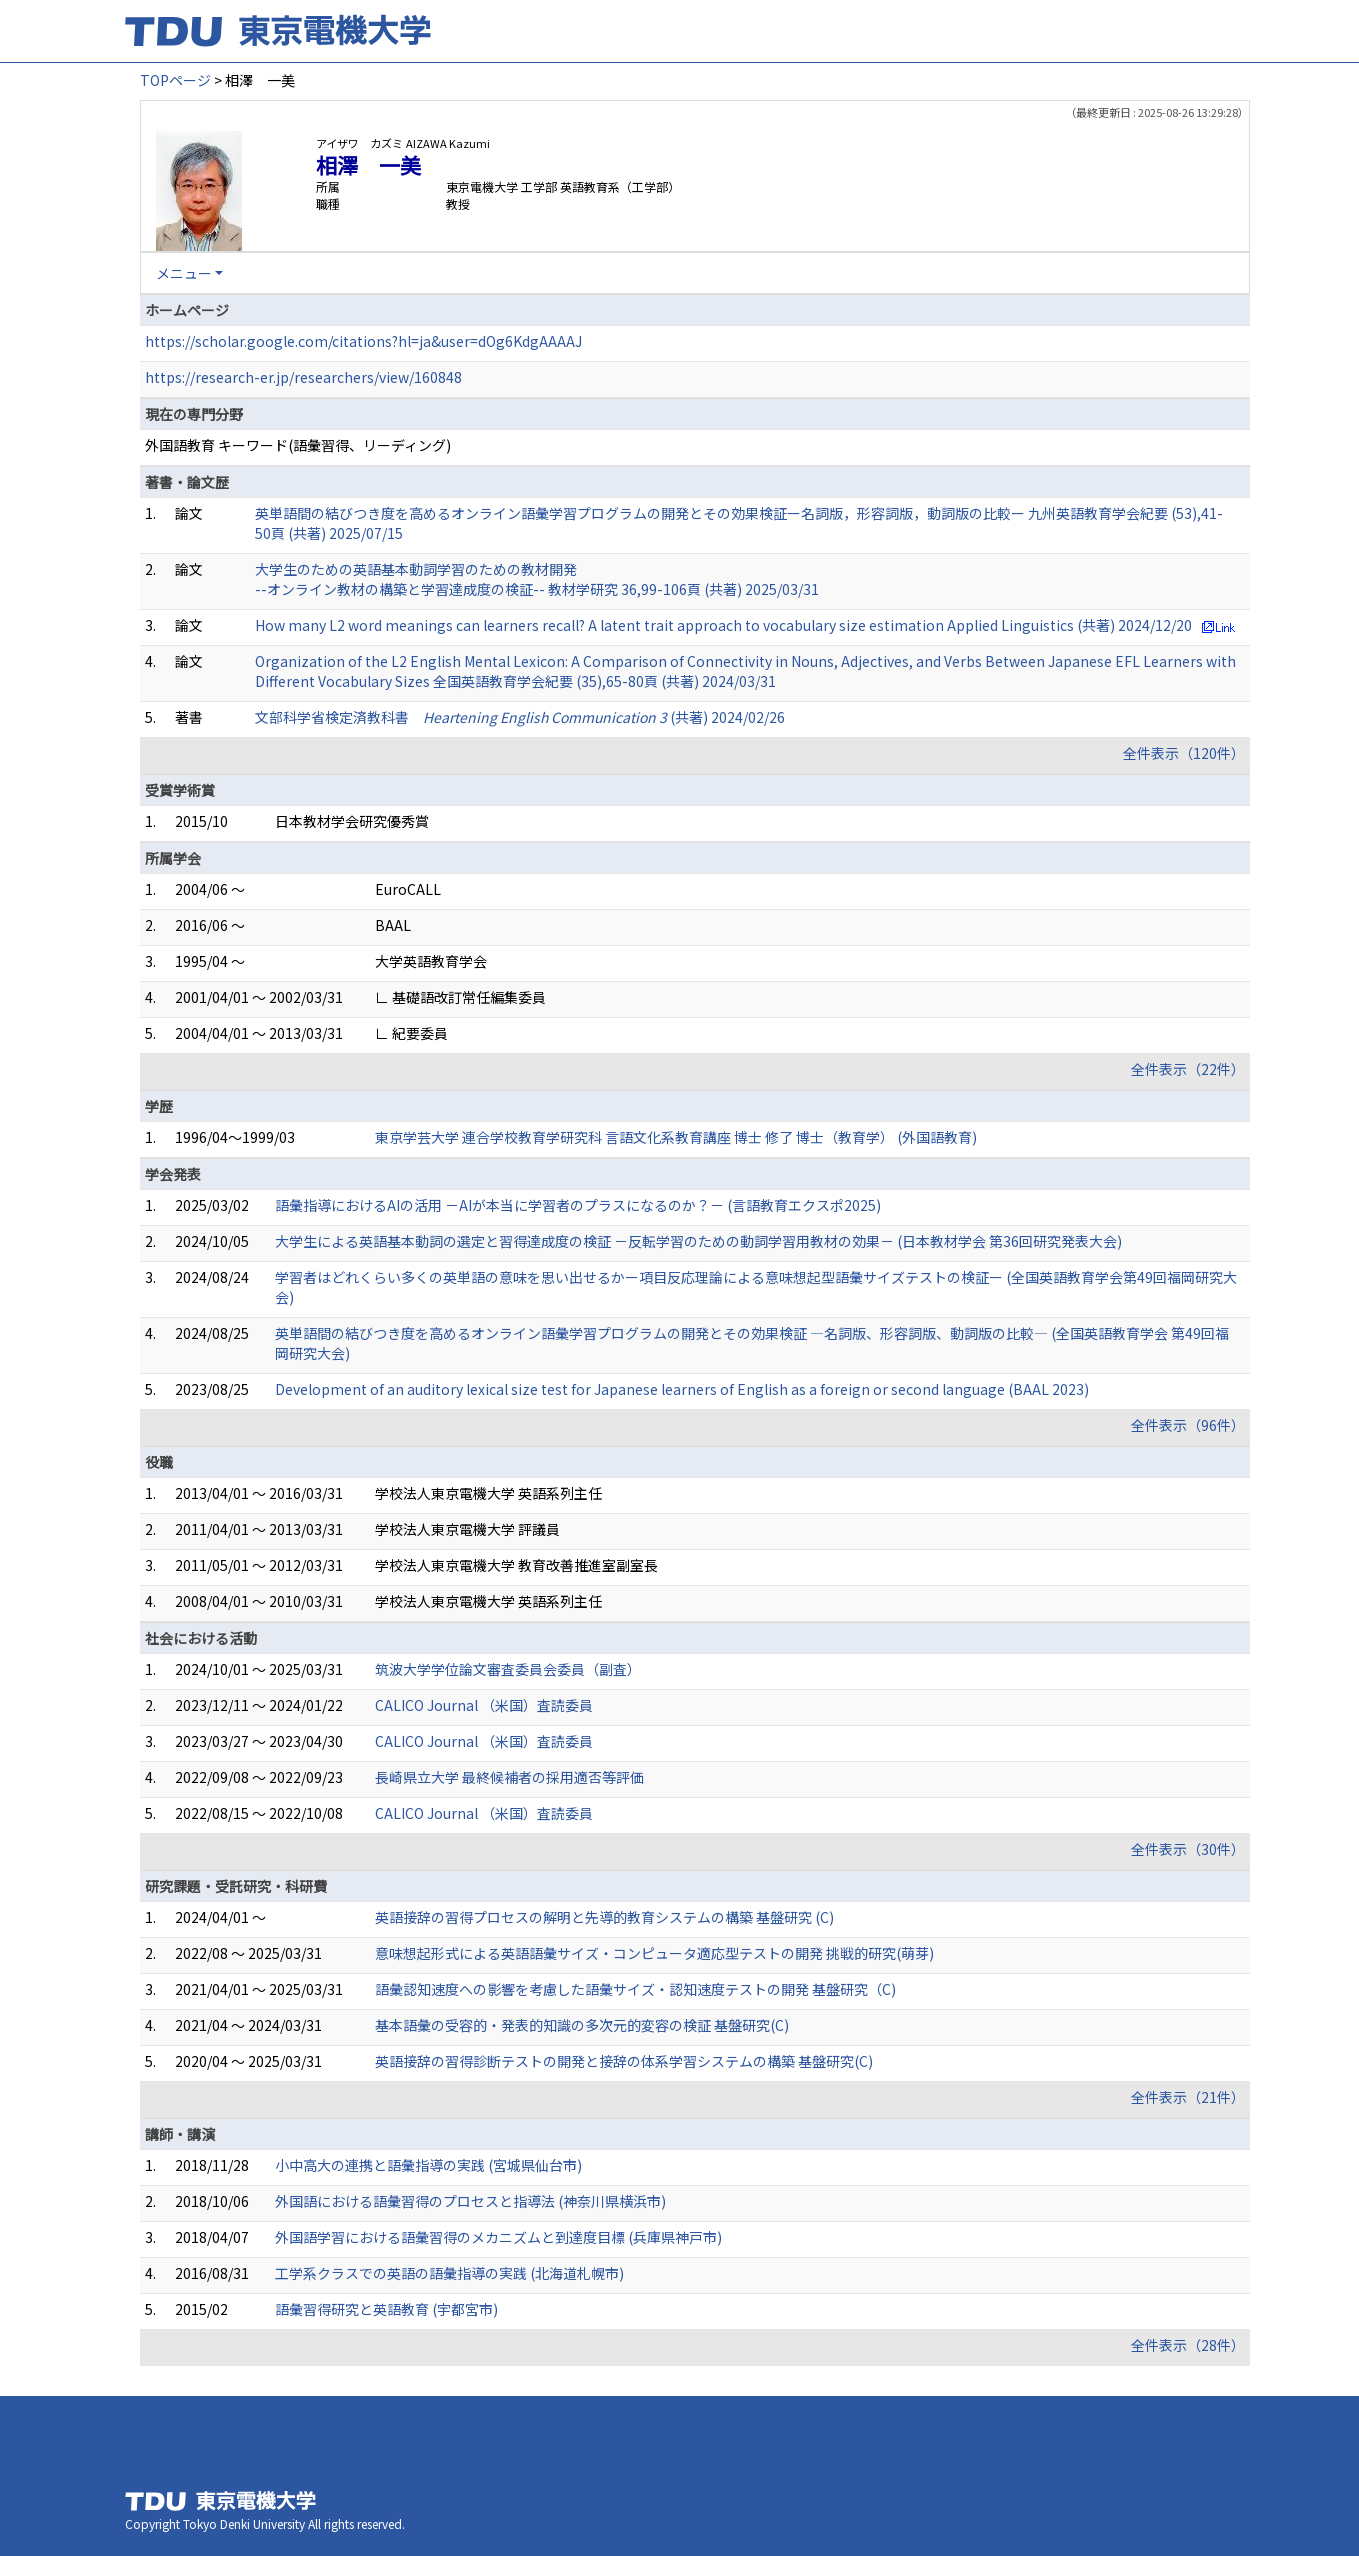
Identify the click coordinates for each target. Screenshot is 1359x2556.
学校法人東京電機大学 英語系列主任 (488, 1493)
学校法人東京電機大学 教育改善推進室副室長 (516, 1565)
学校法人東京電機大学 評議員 (467, 1529)
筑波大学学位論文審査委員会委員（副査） (508, 1669)
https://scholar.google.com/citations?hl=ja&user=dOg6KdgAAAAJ (363, 341)
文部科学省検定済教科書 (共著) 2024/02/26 (520, 717)
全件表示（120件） (1184, 753)
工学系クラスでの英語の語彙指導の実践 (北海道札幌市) (449, 2273)
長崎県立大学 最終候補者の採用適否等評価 (509, 1777)
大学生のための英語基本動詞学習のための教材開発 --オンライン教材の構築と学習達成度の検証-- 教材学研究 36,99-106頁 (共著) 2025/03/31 (537, 579)
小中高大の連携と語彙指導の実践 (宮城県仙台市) (428, 2165)
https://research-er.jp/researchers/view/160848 (303, 377)
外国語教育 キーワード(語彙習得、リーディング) (298, 445)
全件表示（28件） (1188, 2345)
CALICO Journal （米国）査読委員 (484, 1705)
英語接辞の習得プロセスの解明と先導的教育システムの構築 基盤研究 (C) (604, 1917)
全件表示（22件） (1188, 1069)
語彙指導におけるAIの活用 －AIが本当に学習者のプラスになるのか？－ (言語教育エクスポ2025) (578, 1205)
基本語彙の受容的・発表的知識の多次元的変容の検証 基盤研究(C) (582, 2025)
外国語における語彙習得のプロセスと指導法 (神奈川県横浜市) (470, 2201)
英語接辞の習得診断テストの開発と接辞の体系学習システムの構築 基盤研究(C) (624, 2061)
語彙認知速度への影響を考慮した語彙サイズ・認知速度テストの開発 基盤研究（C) (635, 1989)
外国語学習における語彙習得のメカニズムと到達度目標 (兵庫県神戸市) (498, 2237)
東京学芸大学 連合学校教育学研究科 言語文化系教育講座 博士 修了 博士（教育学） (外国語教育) (676, 1137)
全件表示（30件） (1188, 1849)
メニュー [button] (184, 273)
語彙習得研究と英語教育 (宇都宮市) (386, 2309)
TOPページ (175, 80)
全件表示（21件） (1188, 2097)
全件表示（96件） (1188, 1425)
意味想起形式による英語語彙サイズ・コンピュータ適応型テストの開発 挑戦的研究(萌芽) (654, 1953)
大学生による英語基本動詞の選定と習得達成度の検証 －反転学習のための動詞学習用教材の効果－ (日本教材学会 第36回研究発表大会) (698, 1241)
